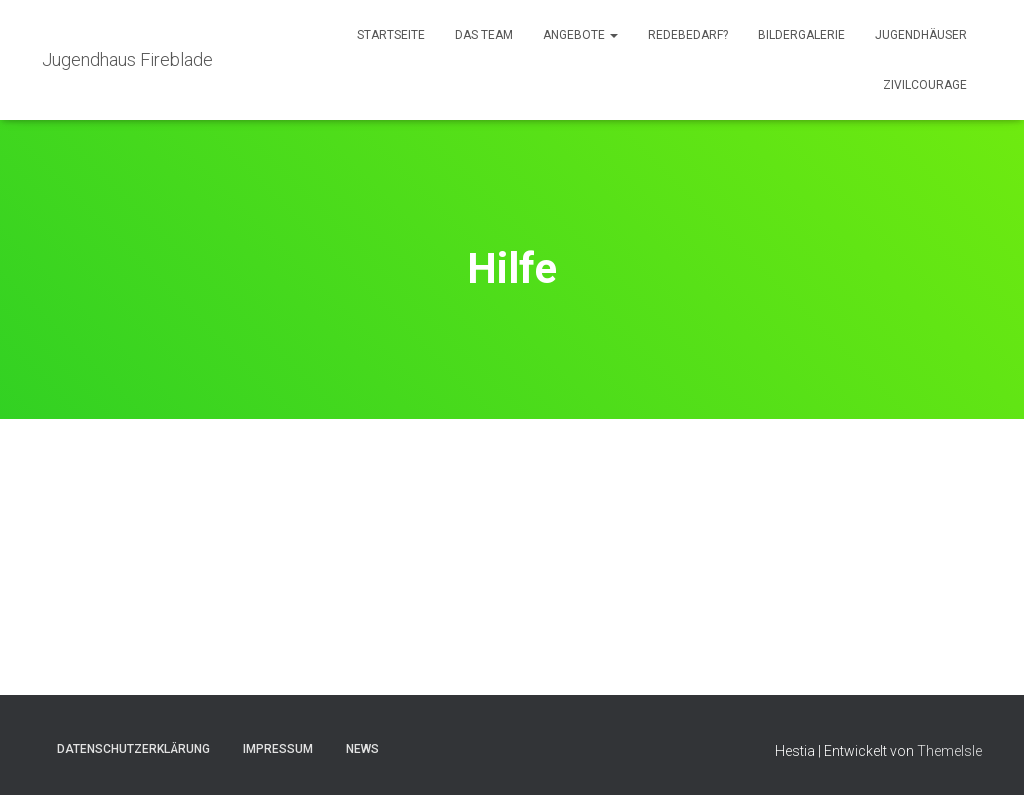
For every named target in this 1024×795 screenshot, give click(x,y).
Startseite (391, 35)
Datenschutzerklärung (133, 749)
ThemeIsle (949, 751)
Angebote (580, 35)
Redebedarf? (688, 35)
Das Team (484, 35)
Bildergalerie (801, 35)
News (362, 749)
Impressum (278, 749)
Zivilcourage (925, 85)
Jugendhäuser (921, 35)
